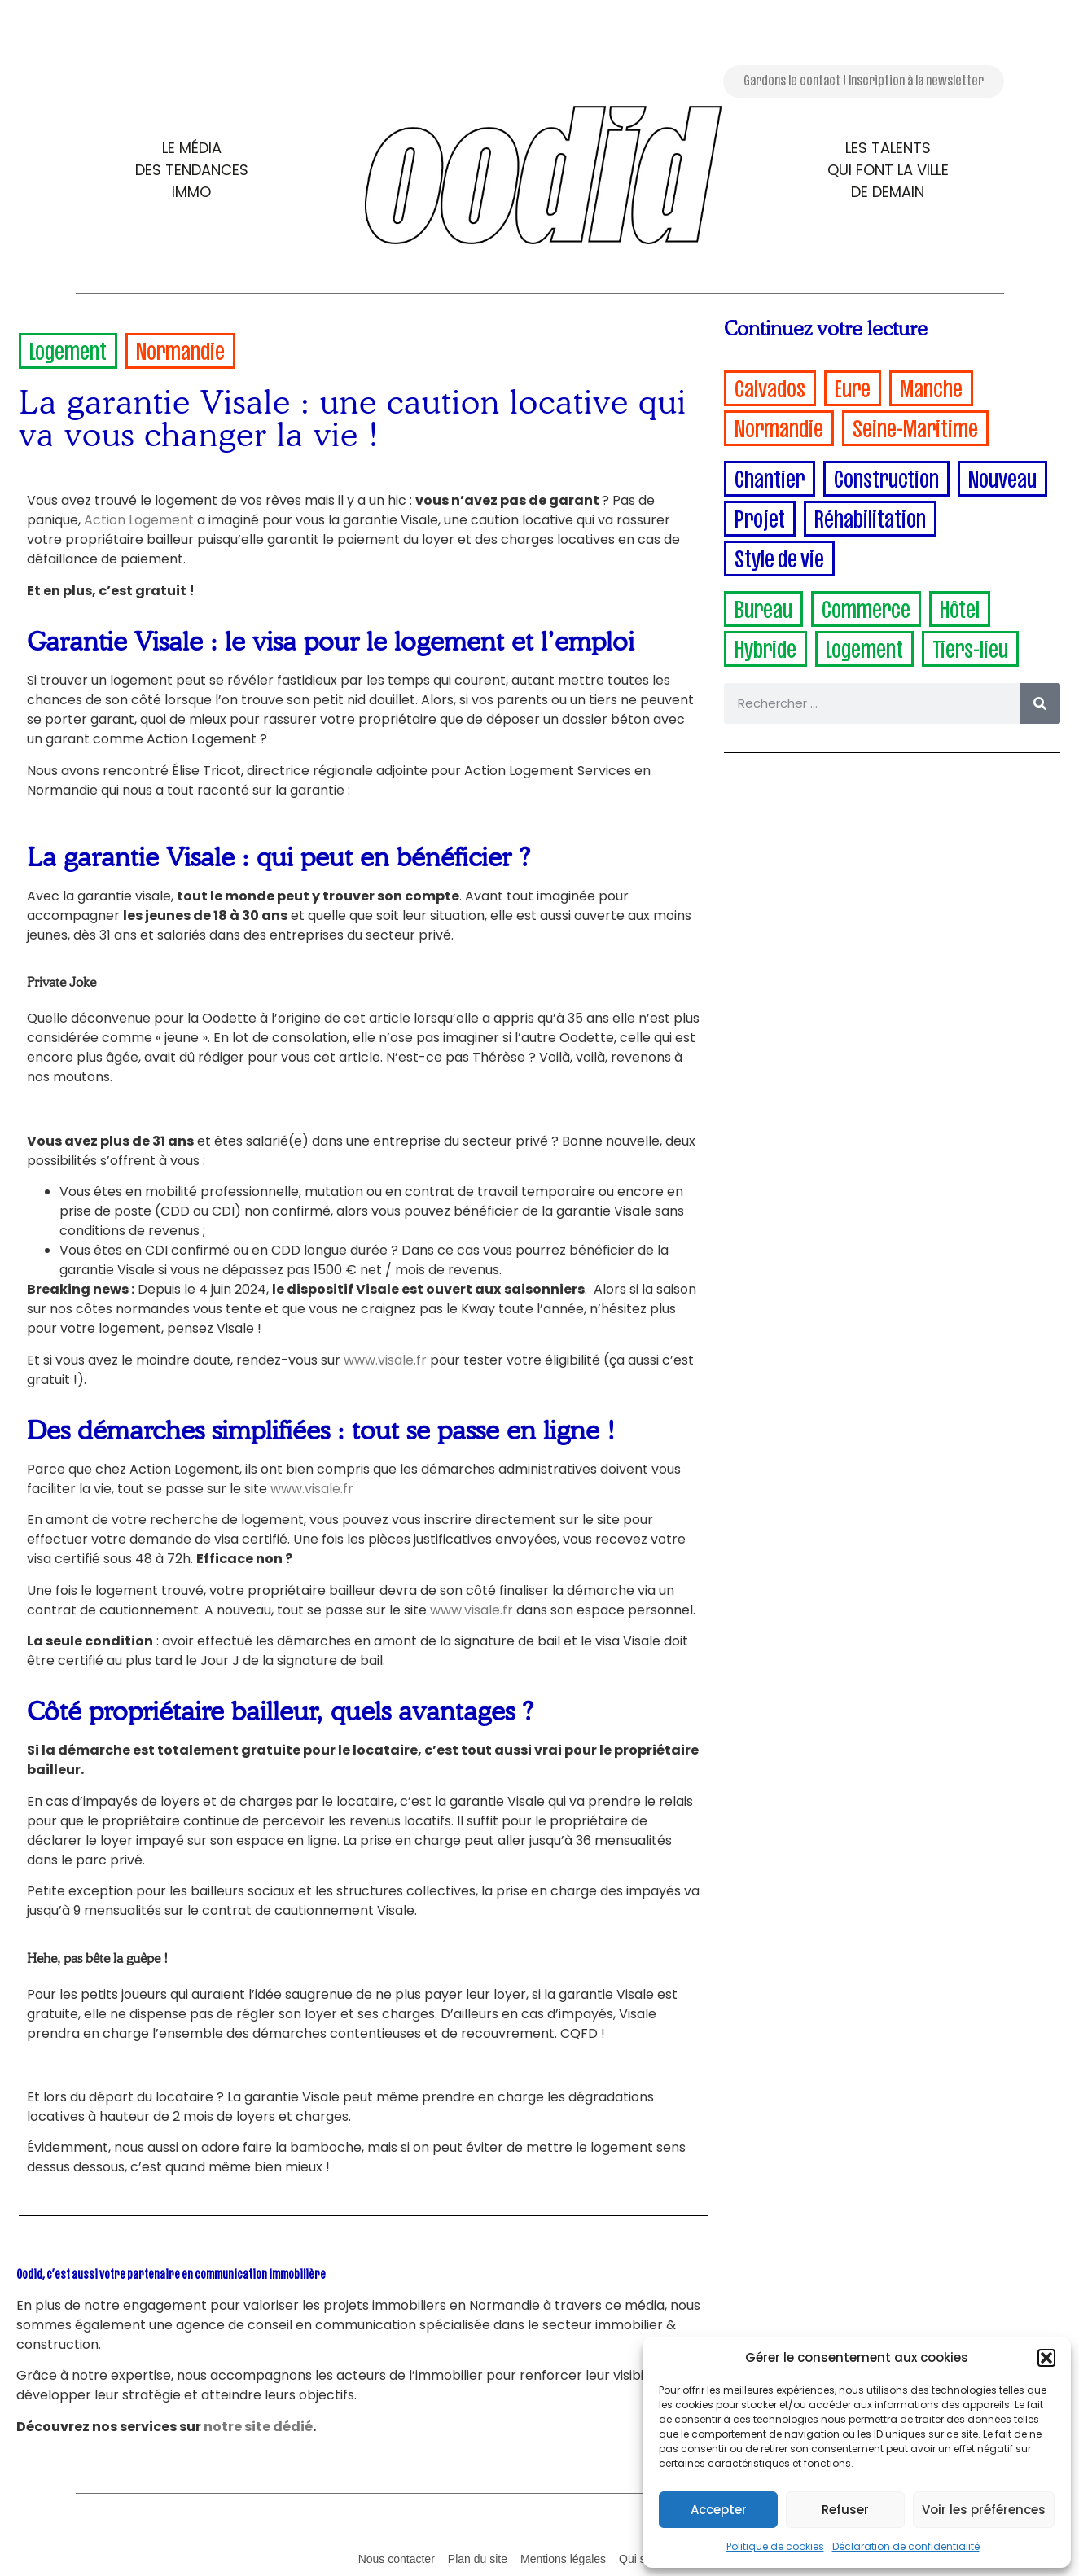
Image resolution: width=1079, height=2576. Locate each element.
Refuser (845, 2509)
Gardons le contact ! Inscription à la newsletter (863, 78)
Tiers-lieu (970, 646)
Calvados (770, 385)
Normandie (180, 348)
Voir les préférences (984, 2509)
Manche (931, 385)
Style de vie (779, 556)
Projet (760, 516)
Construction (886, 476)
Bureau (763, 606)
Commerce (866, 606)
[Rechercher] (1040, 703)
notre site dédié (258, 2426)
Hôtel (960, 606)
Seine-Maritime (915, 425)
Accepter (719, 2509)
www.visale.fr (385, 1360)
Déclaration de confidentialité (906, 2546)
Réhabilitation (870, 516)
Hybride (765, 646)
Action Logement (139, 519)
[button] (1046, 2358)
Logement (68, 348)
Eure (853, 385)
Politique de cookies (775, 2546)
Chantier (770, 476)
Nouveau (1002, 476)
